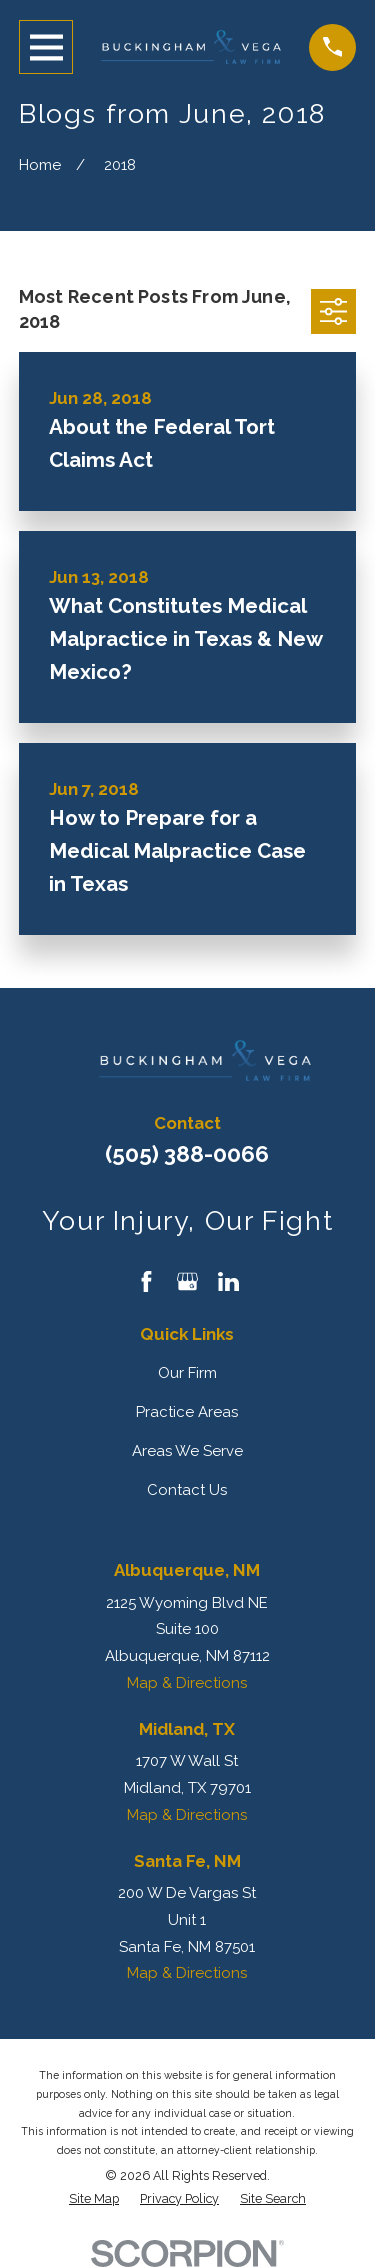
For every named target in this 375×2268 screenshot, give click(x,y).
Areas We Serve (187, 1451)
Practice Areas (187, 1412)
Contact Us (187, 1490)
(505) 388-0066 (187, 1154)
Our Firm (187, 1373)
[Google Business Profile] (187, 1281)
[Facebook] (146, 1281)
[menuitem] (94, 2199)
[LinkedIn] (228, 1281)
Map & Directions (187, 1683)
